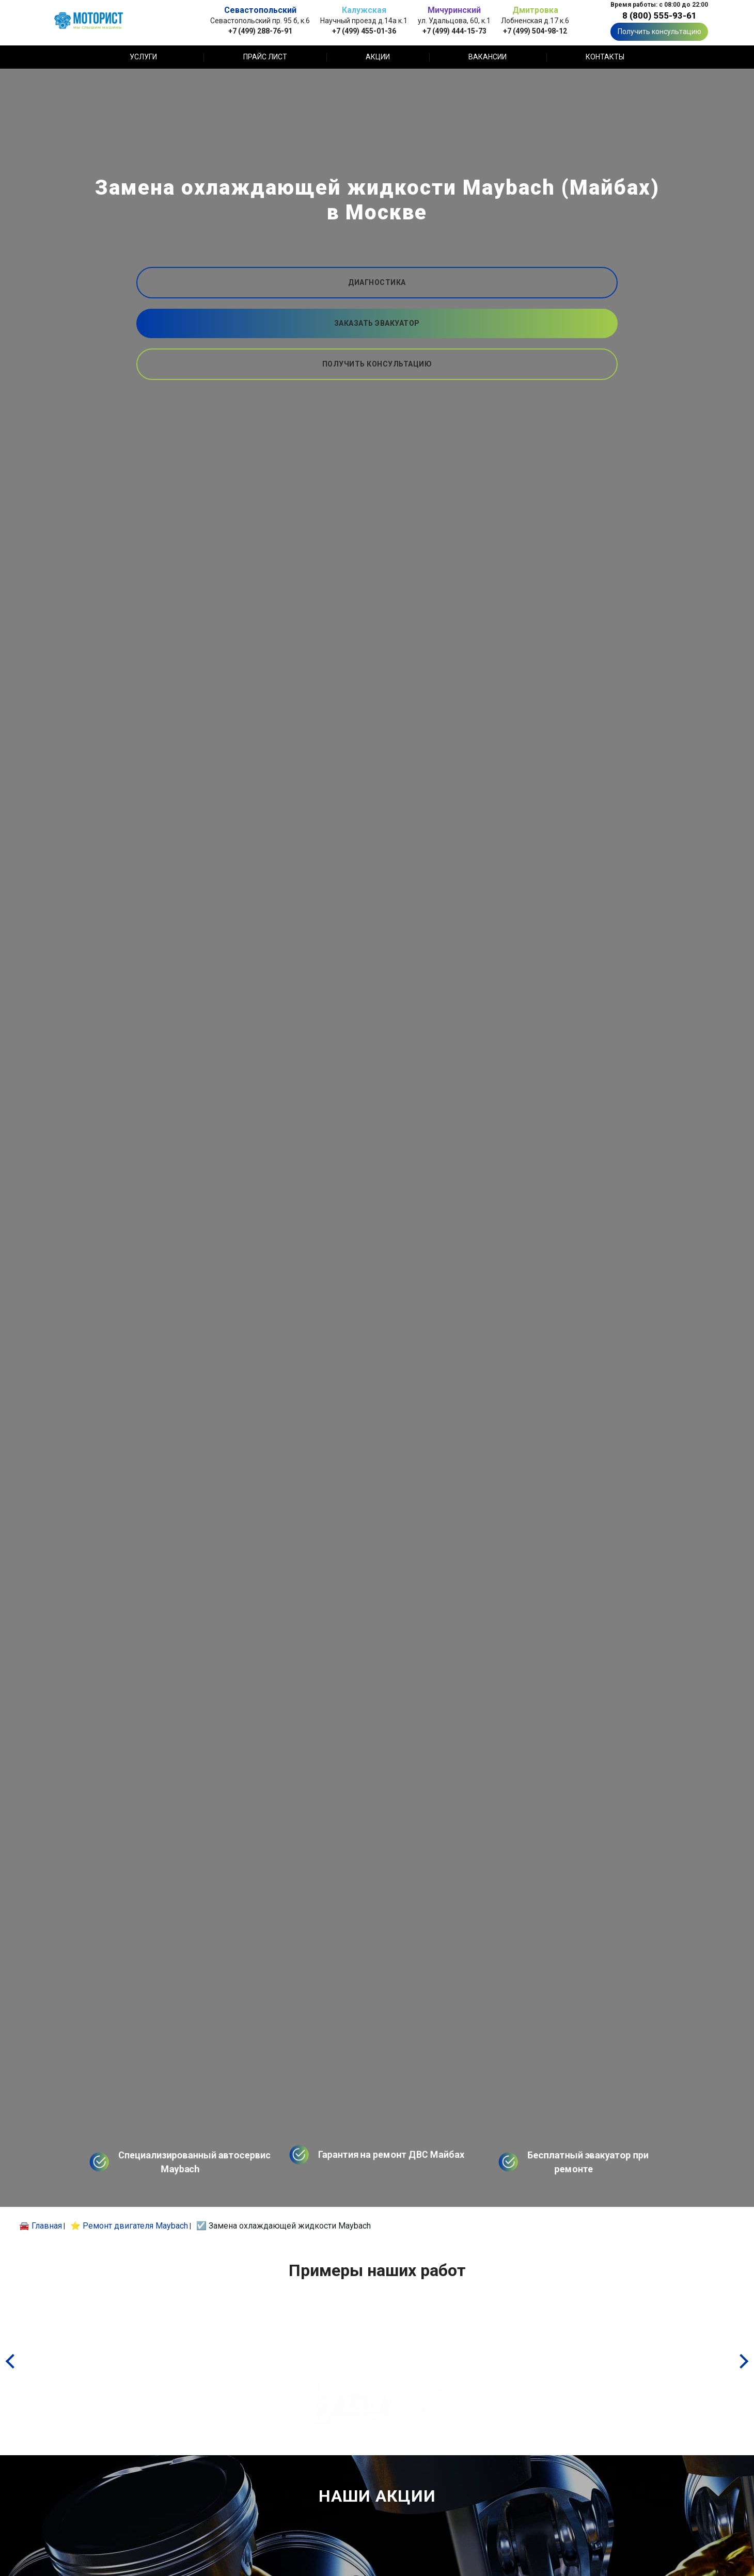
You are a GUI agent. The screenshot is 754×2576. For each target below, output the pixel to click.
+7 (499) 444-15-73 (454, 31)
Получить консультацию (659, 31)
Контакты (605, 57)
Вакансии (487, 57)
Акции (378, 57)
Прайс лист (265, 57)
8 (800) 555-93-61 (659, 15)
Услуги (143, 57)
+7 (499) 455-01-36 (364, 31)
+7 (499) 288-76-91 (260, 31)
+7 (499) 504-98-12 (535, 31)
